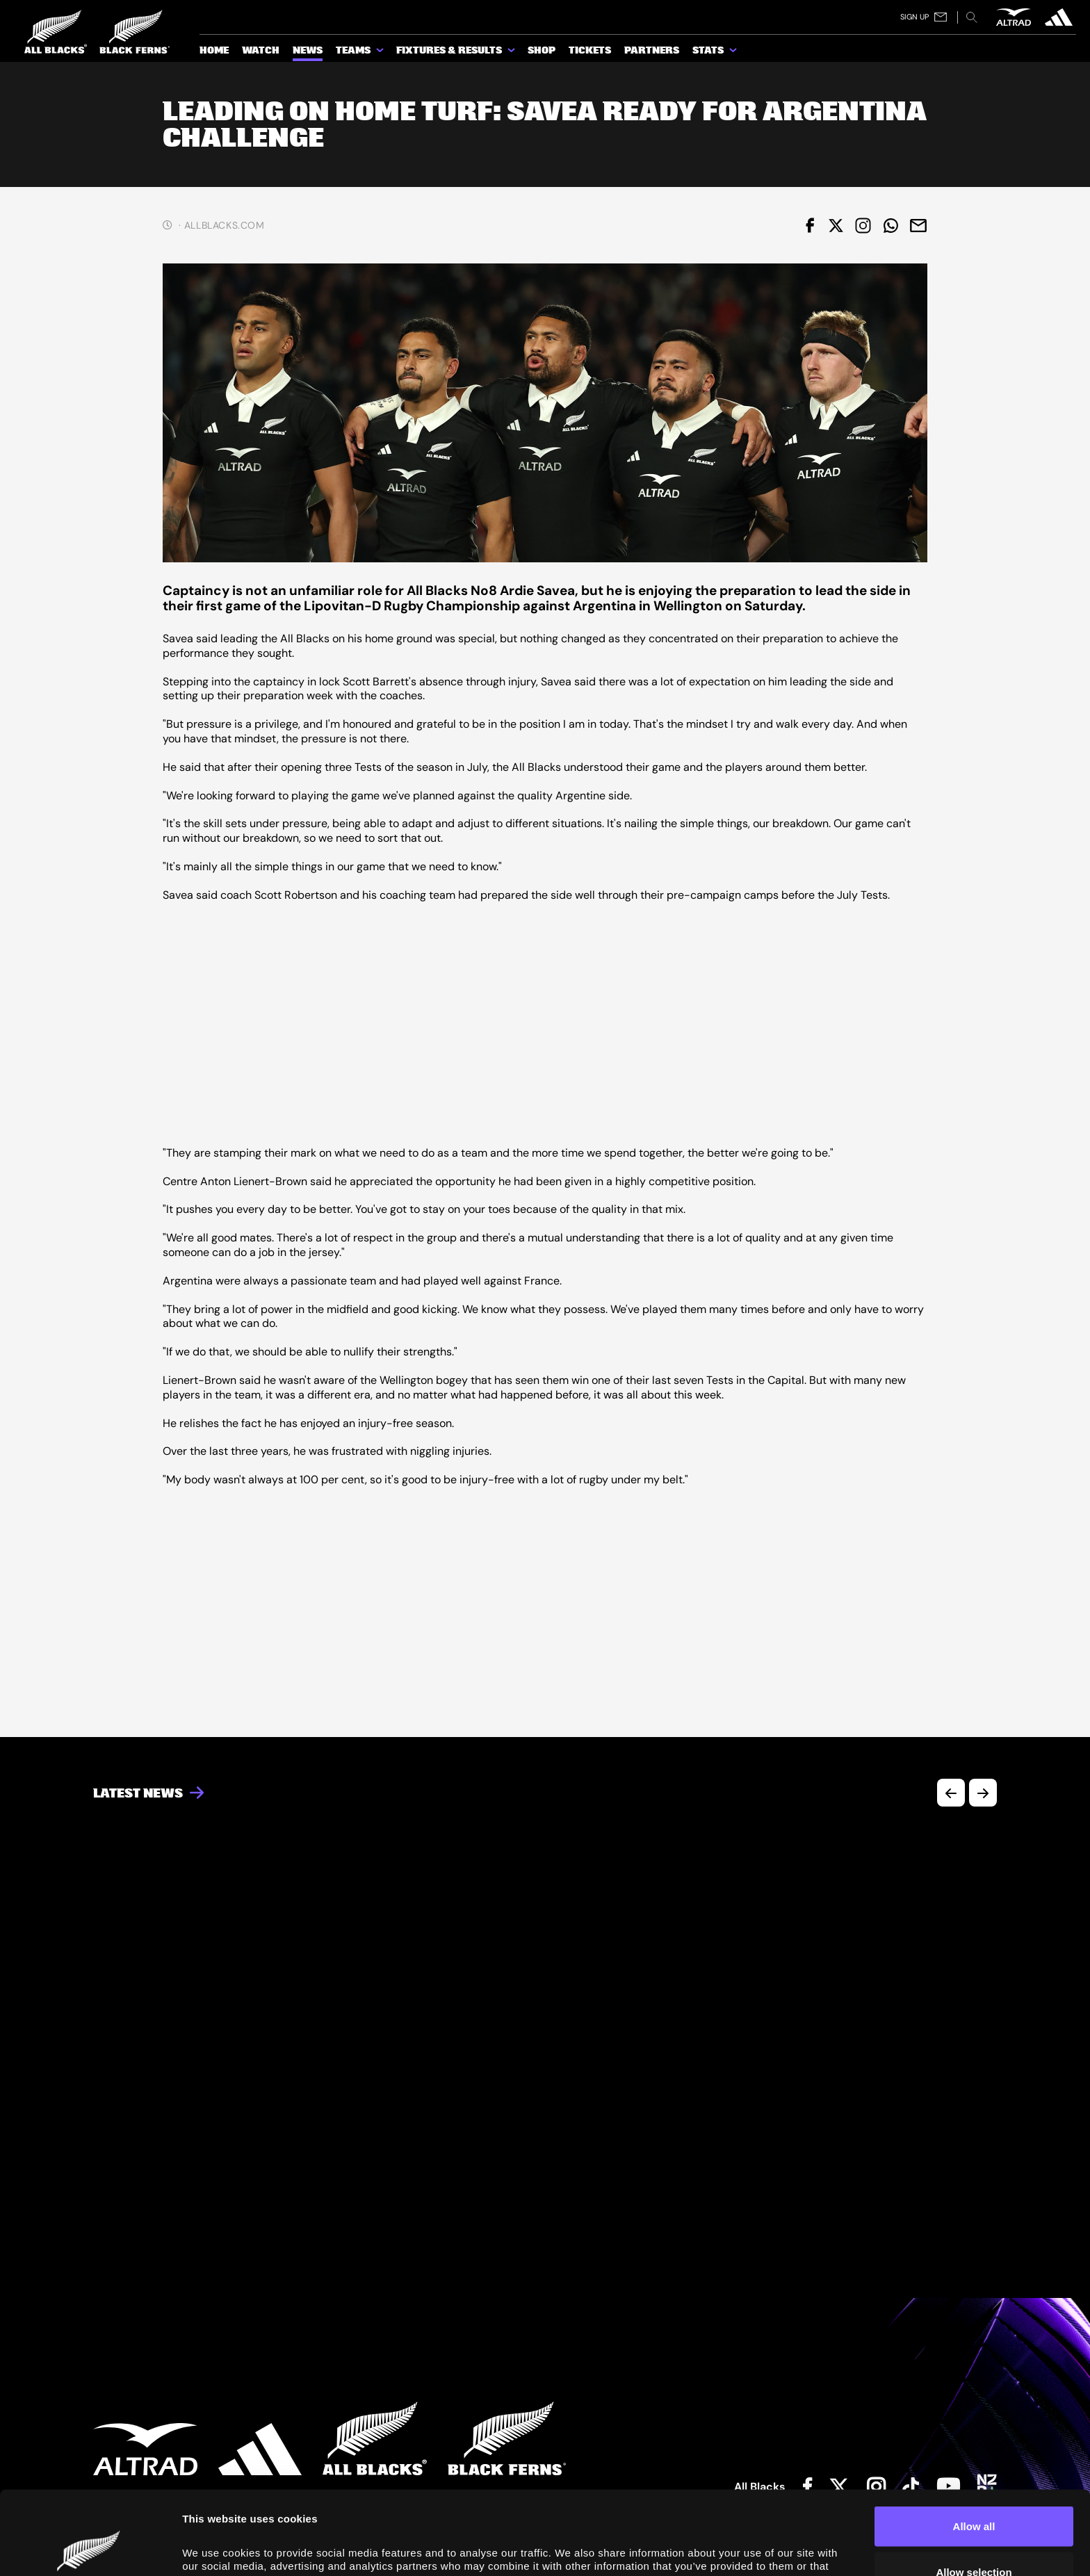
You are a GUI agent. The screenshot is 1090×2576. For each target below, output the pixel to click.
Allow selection (973, 2494)
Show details (786, 2544)
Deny (974, 2539)
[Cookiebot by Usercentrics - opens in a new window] (90, 2548)
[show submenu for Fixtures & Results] (512, 53)
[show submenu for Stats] (734, 53)
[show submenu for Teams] (381, 53)
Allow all (974, 2448)
